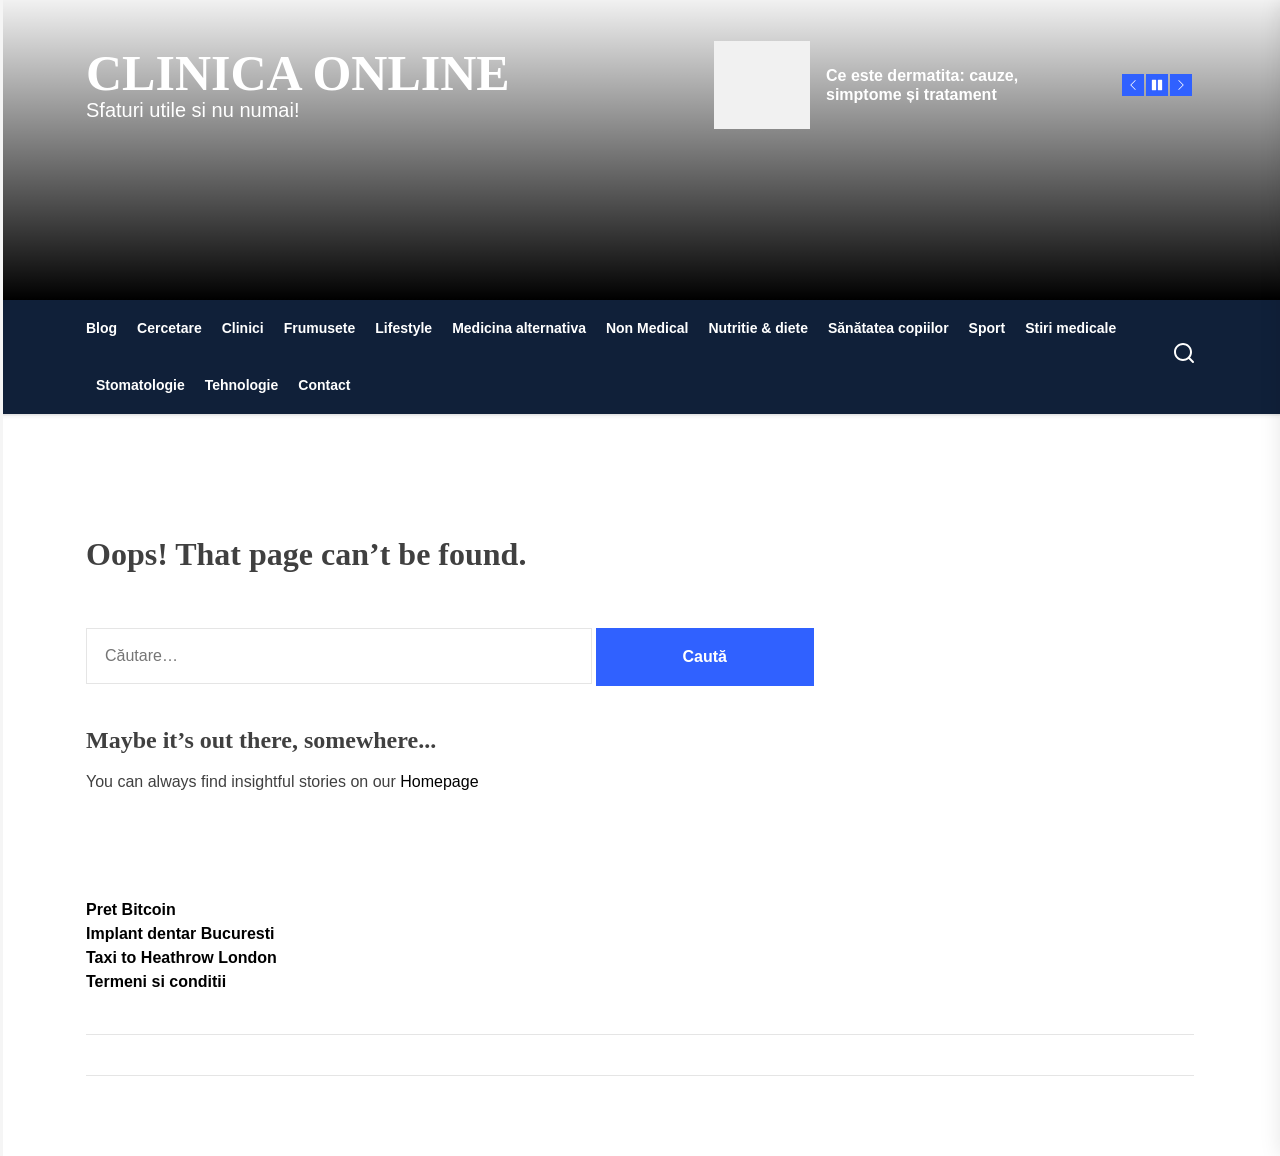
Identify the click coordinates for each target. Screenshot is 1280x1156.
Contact (324, 385)
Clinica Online (298, 73)
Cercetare (169, 328)
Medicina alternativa (519, 328)
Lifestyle (403, 328)
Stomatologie (140, 385)
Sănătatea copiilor (888, 328)
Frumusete (320, 328)
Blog (101, 328)
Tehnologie (242, 385)
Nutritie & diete (758, 328)
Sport (987, 328)
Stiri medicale (1070, 328)
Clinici (243, 328)
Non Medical (647, 328)
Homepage (439, 781)
